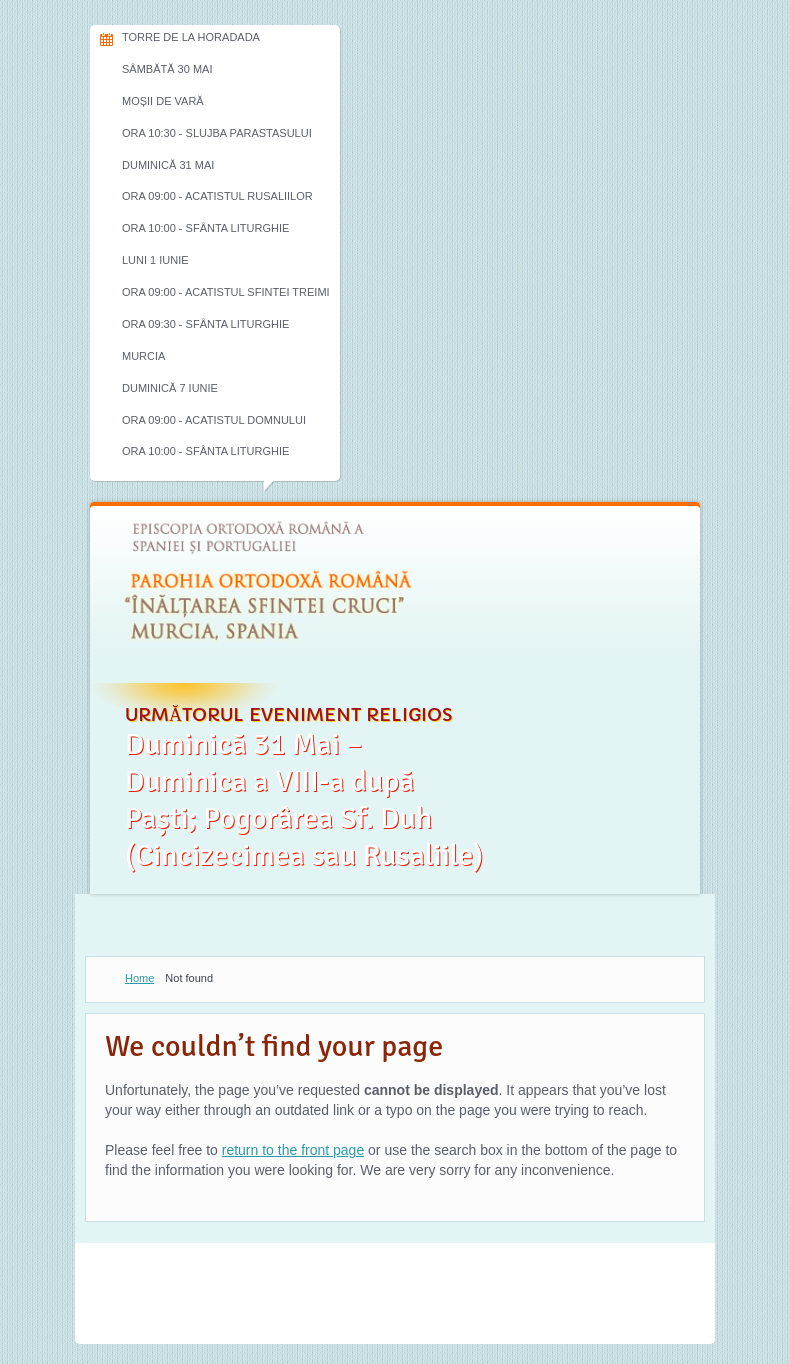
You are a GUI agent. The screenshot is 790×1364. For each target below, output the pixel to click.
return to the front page (293, 1150)
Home (139, 978)
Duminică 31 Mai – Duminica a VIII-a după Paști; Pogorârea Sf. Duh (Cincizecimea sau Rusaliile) (304, 800)
